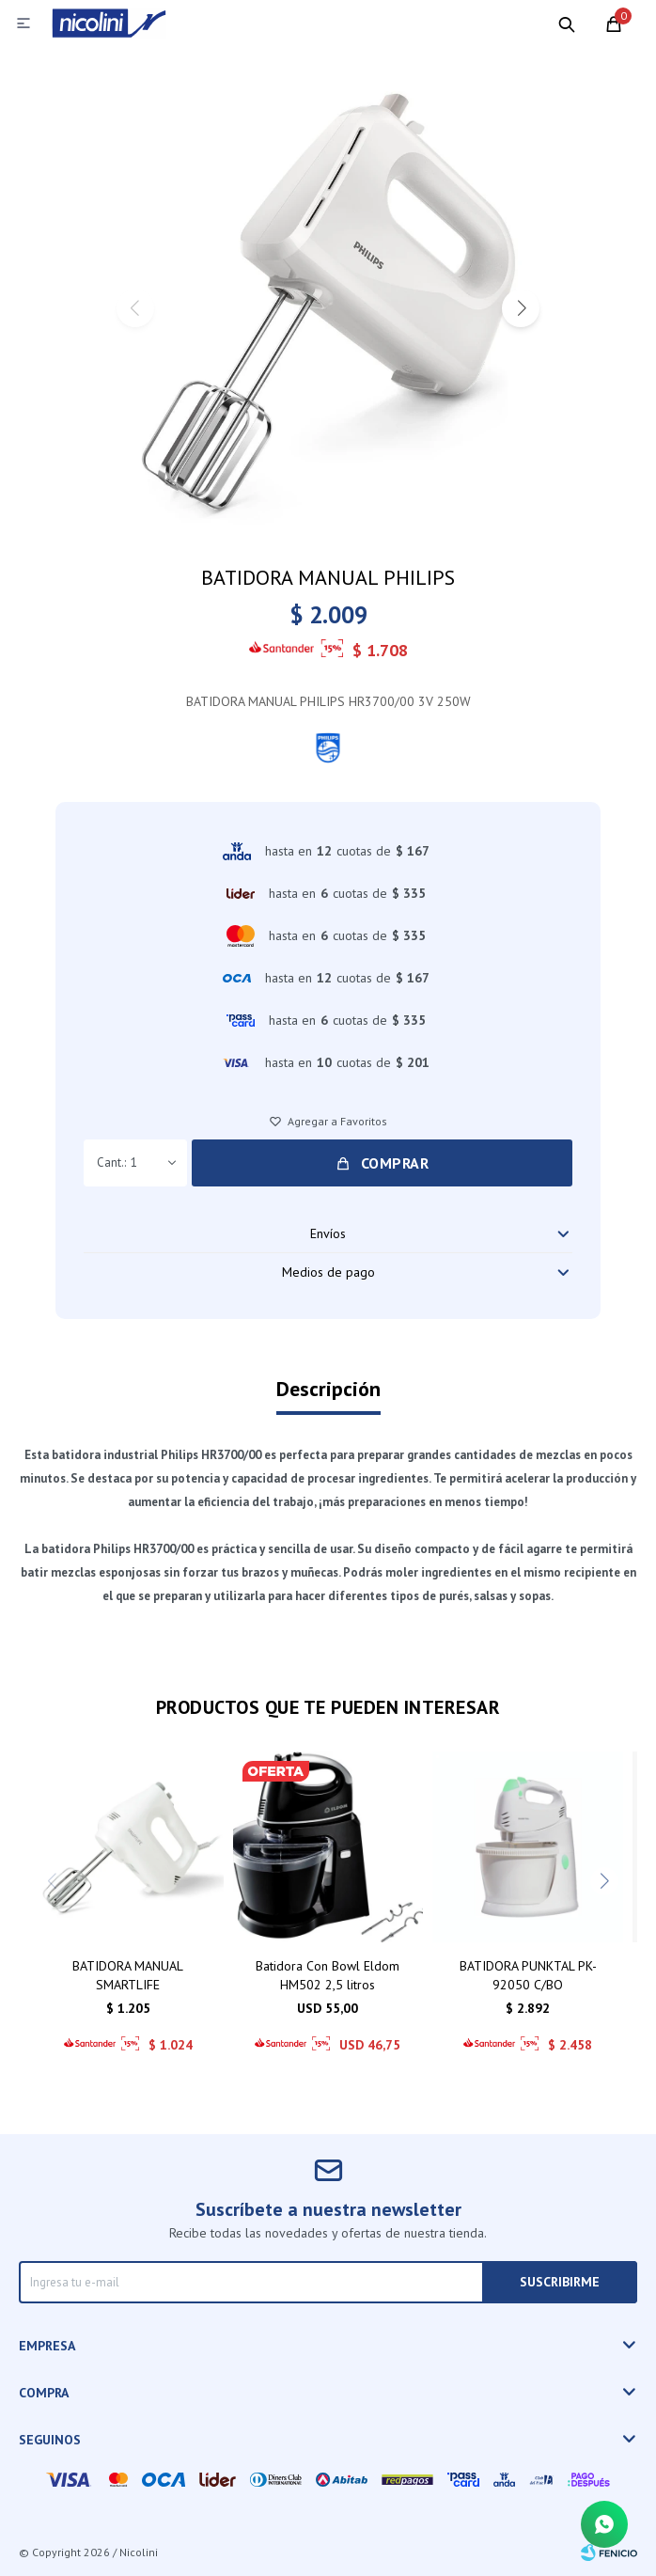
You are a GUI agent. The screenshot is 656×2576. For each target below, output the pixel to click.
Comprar (395, 1163)
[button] (520, 308)
